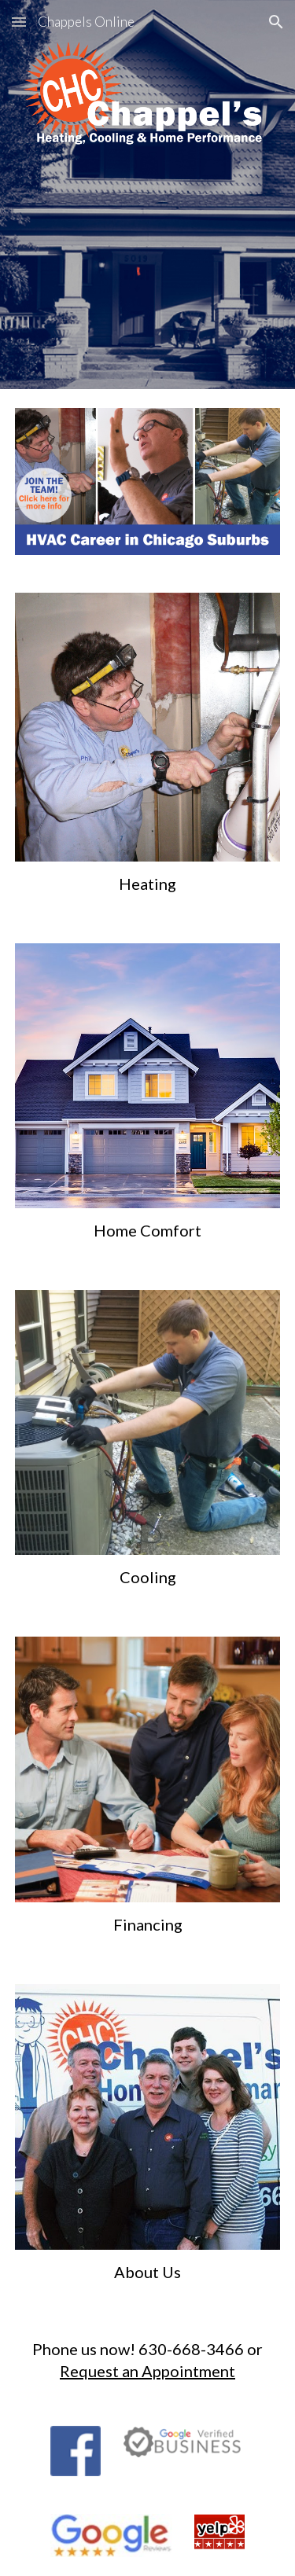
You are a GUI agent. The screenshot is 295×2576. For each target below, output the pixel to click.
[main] (148, 884)
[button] (19, 21)
